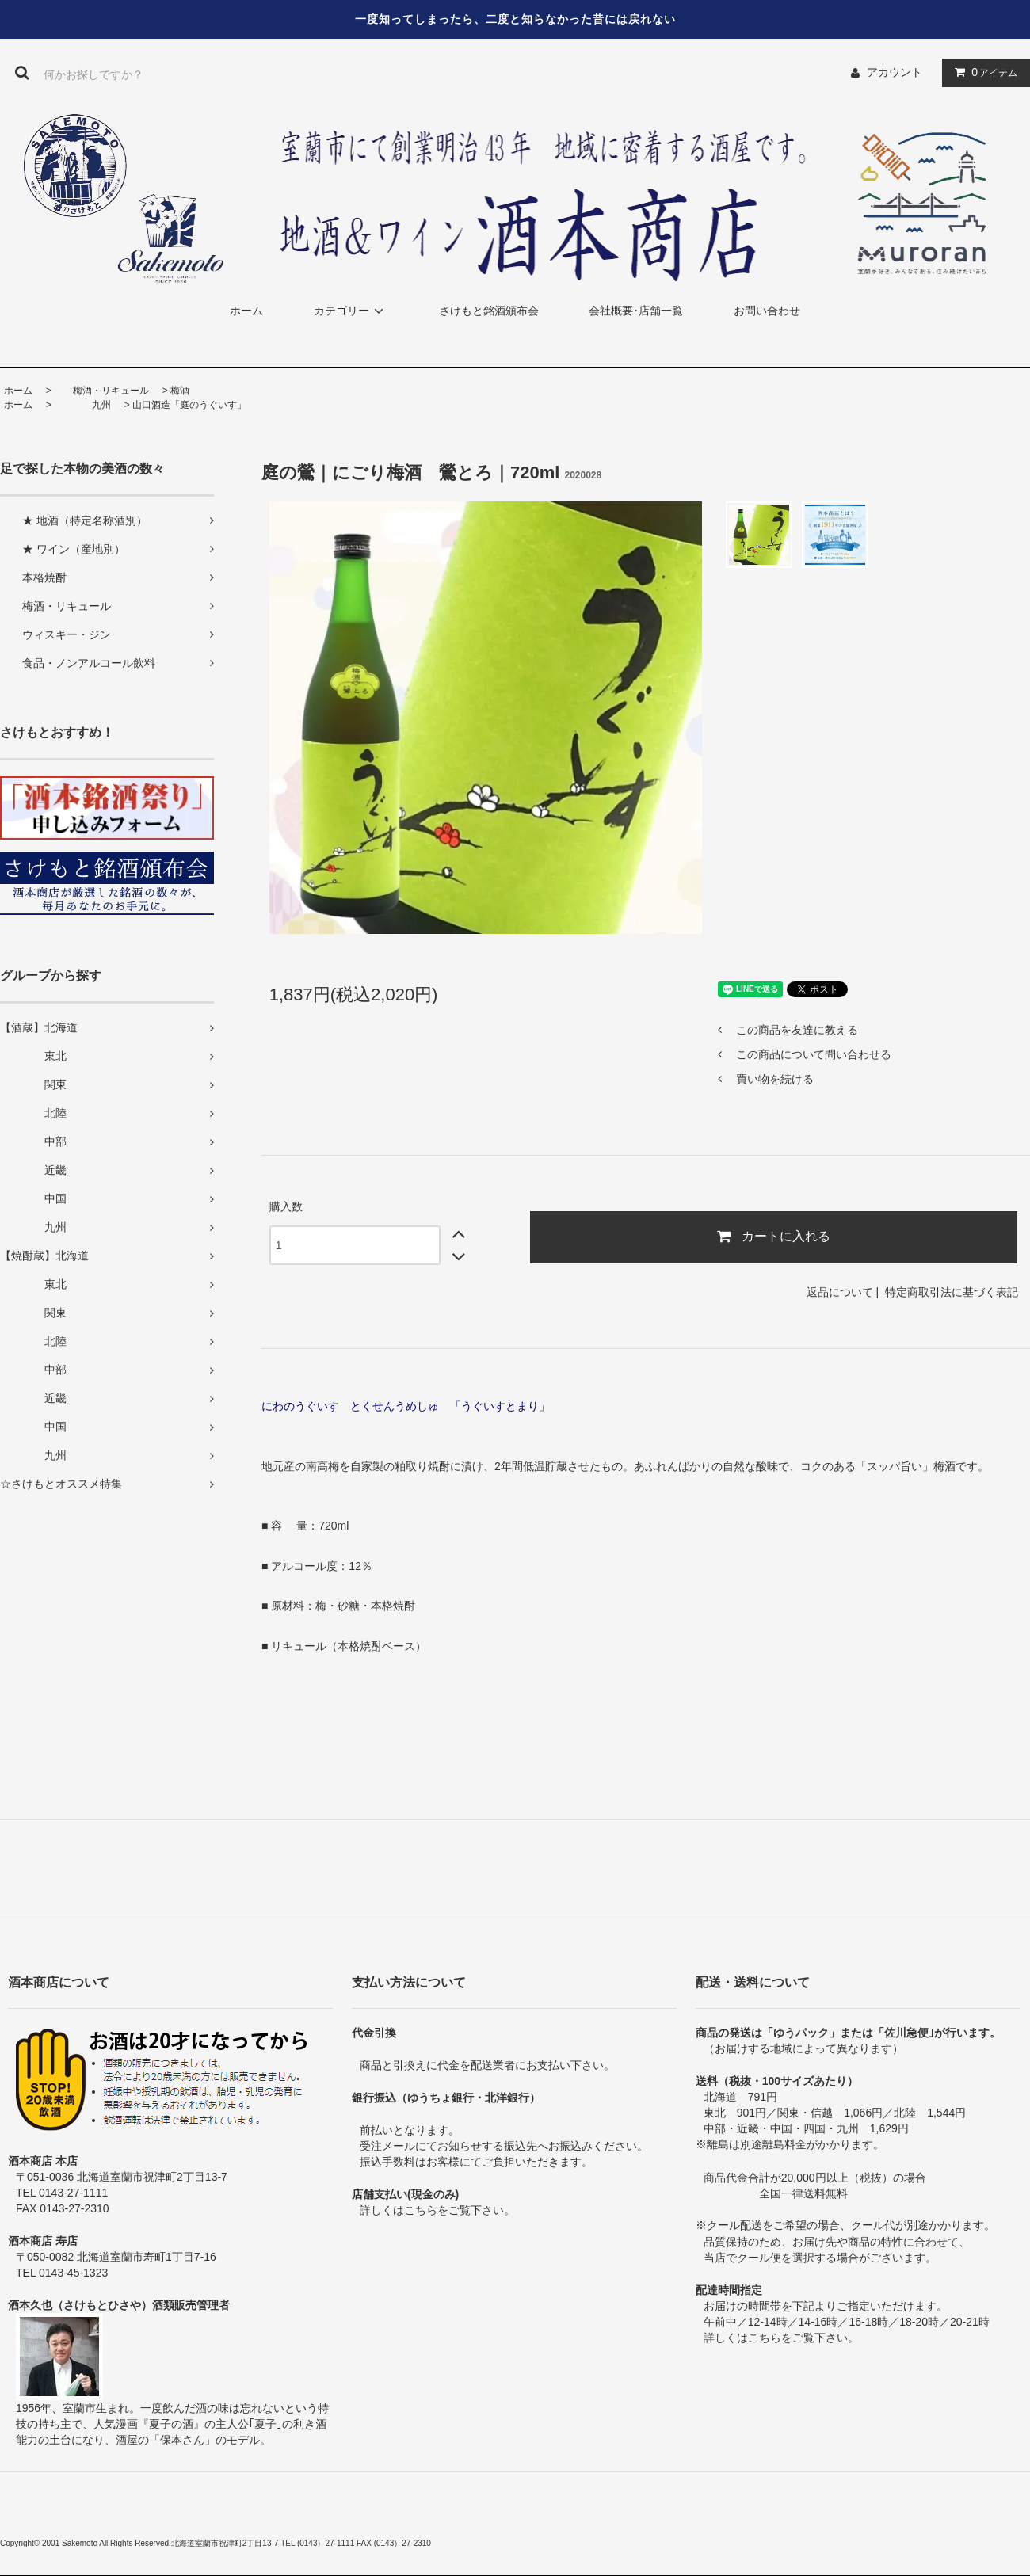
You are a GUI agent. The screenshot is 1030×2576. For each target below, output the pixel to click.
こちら (420, 2210)
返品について (840, 1292)
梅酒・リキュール (101, 390)
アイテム (982, 72)
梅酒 (179, 390)
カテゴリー (351, 310)
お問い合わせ (767, 310)
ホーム (246, 310)
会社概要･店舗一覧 (636, 310)
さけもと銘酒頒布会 (489, 310)
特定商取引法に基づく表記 (951, 1292)
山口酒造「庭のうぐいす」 (189, 404)
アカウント (894, 72)
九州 (82, 404)
